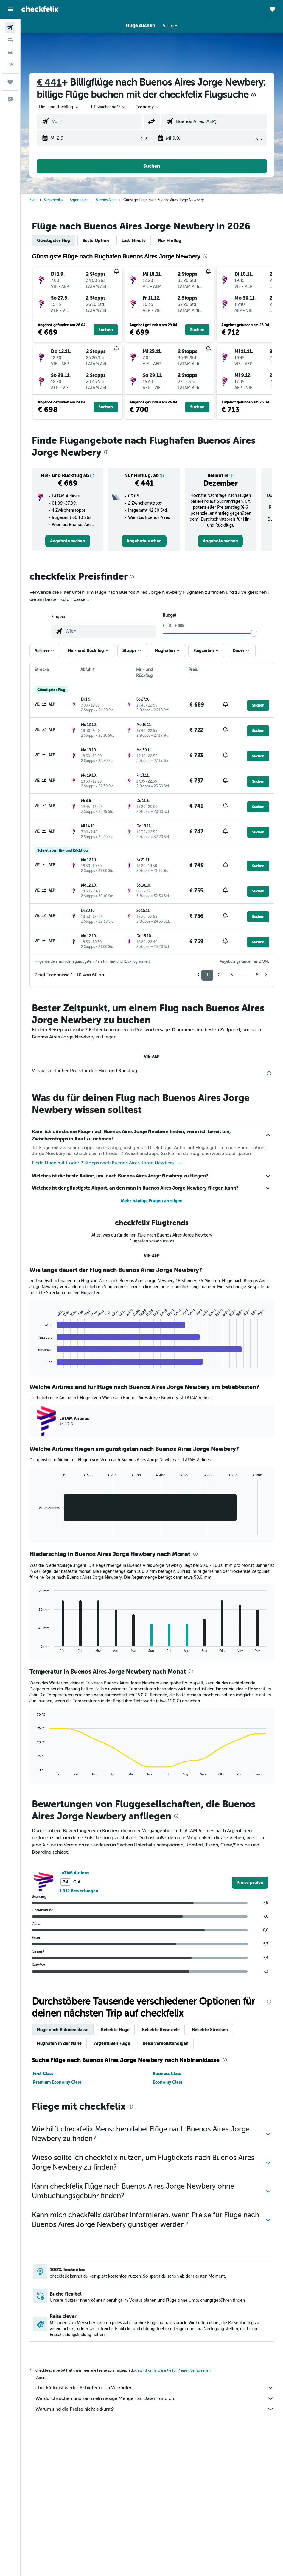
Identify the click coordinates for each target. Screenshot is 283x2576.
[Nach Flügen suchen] (10, 27)
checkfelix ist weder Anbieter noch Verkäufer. (154, 2387)
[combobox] (148, 107)
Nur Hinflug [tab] (169, 240)
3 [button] (231, 975)
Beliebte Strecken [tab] (210, 2029)
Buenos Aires (106, 200)
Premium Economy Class (57, 2082)
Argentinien (79, 200)
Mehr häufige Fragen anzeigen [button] (152, 1200)
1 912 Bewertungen (78, 1891)
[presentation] (253, 95)
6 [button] (257, 975)
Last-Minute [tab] (134, 240)
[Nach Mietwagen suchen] (10, 52)
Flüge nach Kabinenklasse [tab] (62, 2029)
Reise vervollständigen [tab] (166, 2043)
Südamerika (53, 200)
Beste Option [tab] (96, 240)
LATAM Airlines (74, 1873)
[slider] (254, 633)
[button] (10, 9)
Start (33, 200)
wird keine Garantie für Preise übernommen (175, 2370)
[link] (67, 541)
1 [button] (207, 975)
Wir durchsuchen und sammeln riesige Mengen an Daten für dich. (154, 2398)
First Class (43, 2073)
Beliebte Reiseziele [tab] (161, 2029)
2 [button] (219, 975)
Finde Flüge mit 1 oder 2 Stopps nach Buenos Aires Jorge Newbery (107, 1163)
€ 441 (49, 82)
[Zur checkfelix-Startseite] (39, 9)
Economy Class (168, 2082)
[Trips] (10, 82)
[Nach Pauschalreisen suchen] (10, 65)
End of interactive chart (34, 1771)
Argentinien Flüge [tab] (112, 2043)
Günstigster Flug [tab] (53, 240)
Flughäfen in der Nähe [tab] (59, 2043)
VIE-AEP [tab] (152, 1056)
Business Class (167, 2073)
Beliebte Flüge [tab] (115, 2029)
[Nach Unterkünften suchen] (10, 40)
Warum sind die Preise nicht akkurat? (154, 2409)
